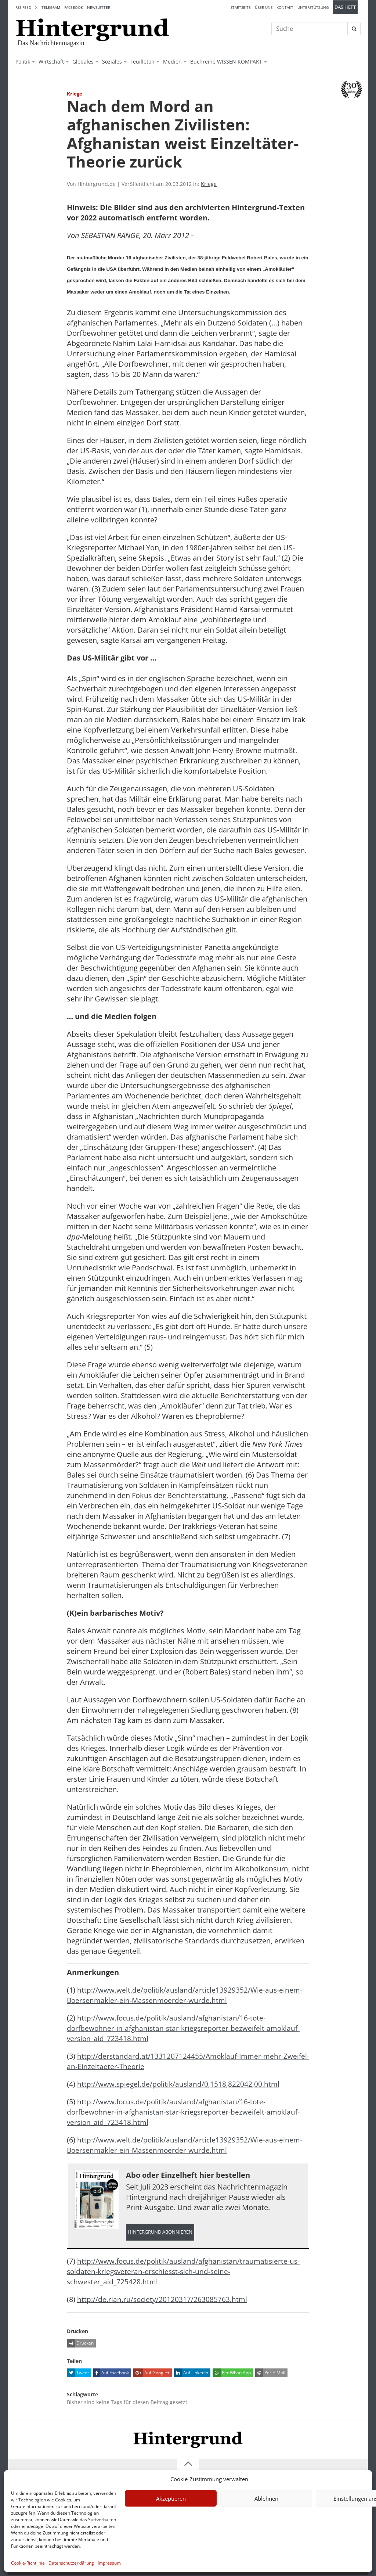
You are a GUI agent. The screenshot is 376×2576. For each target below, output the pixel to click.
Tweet (78, 2373)
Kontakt (284, 7)
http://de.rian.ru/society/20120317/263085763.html (163, 2300)
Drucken (80, 2343)
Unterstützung (313, 7)
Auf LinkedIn (191, 2373)
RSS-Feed (23, 7)
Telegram (50, 7)
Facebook (73, 7)
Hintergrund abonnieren (160, 2232)
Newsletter (98, 7)
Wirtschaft (51, 61)
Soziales (112, 61)
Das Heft (345, 7)
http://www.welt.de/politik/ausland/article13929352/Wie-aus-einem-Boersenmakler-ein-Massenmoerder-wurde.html (186, 1995)
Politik (22, 61)
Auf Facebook (111, 2373)
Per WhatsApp (232, 2373)
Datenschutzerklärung (71, 2563)
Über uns (263, 7)
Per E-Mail (270, 2373)
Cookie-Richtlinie (28, 2563)
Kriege (209, 183)
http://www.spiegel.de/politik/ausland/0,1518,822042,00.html (180, 2084)
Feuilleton (142, 61)
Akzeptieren (171, 2498)
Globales (83, 61)
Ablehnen (266, 2498)
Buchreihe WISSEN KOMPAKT (226, 61)
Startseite (241, 7)
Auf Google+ (151, 2373)
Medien (172, 61)
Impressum (109, 2563)
